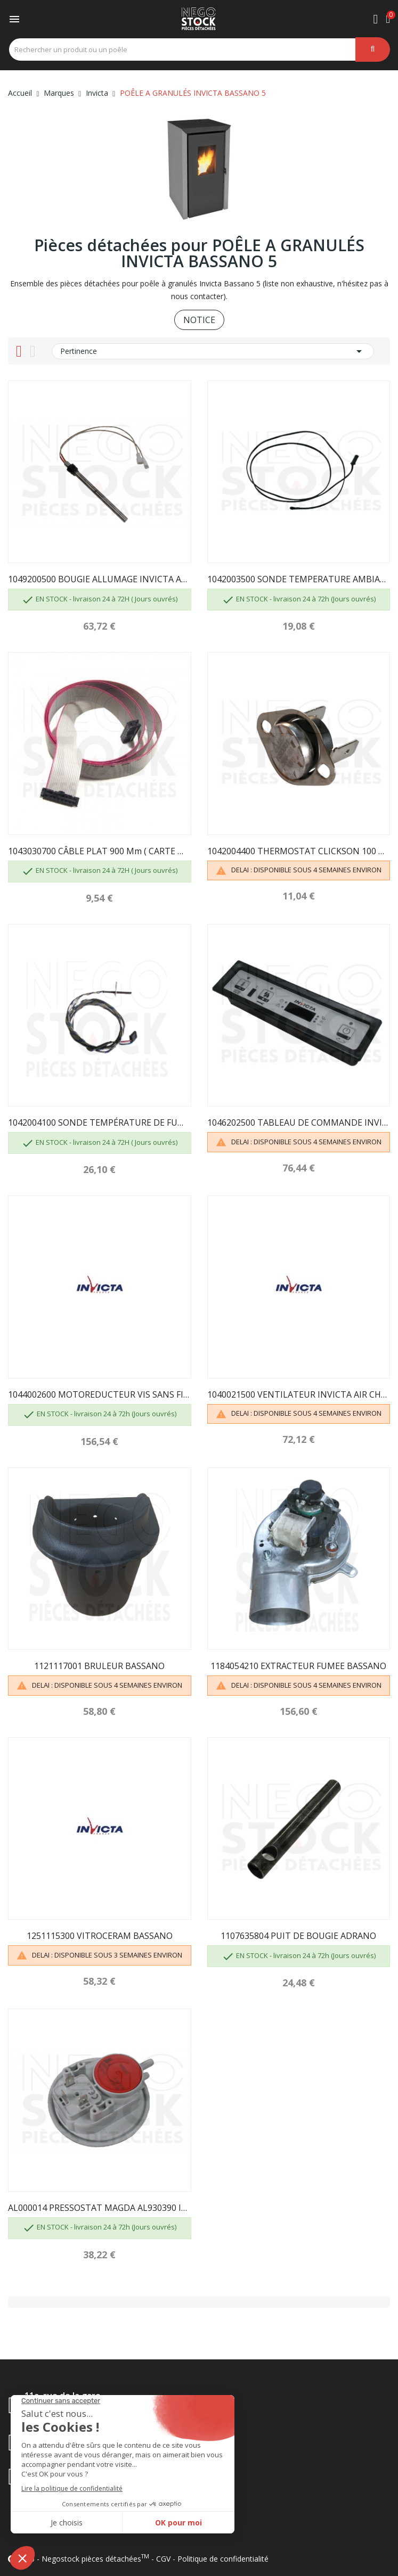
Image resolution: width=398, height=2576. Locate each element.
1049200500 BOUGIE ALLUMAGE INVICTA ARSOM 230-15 (99, 579)
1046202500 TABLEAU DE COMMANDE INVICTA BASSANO (299, 1122)
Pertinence (212, 351)
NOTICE (199, 320)
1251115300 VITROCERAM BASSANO (100, 1935)
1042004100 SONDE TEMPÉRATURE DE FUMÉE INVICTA (99, 1122)
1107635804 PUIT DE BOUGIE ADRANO (298, 1935)
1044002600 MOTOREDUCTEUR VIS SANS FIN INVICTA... (99, 1394)
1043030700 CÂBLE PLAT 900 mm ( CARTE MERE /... (99, 851)
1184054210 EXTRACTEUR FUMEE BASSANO (298, 1666)
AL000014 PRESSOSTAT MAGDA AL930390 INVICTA (99, 2207)
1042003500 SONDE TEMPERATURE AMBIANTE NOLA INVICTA (299, 579)
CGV (163, 2559)
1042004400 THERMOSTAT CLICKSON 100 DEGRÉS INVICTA (299, 851)
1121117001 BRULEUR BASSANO (99, 1666)
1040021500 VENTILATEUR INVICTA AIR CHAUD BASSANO (299, 1394)
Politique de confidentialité (223, 2559)
